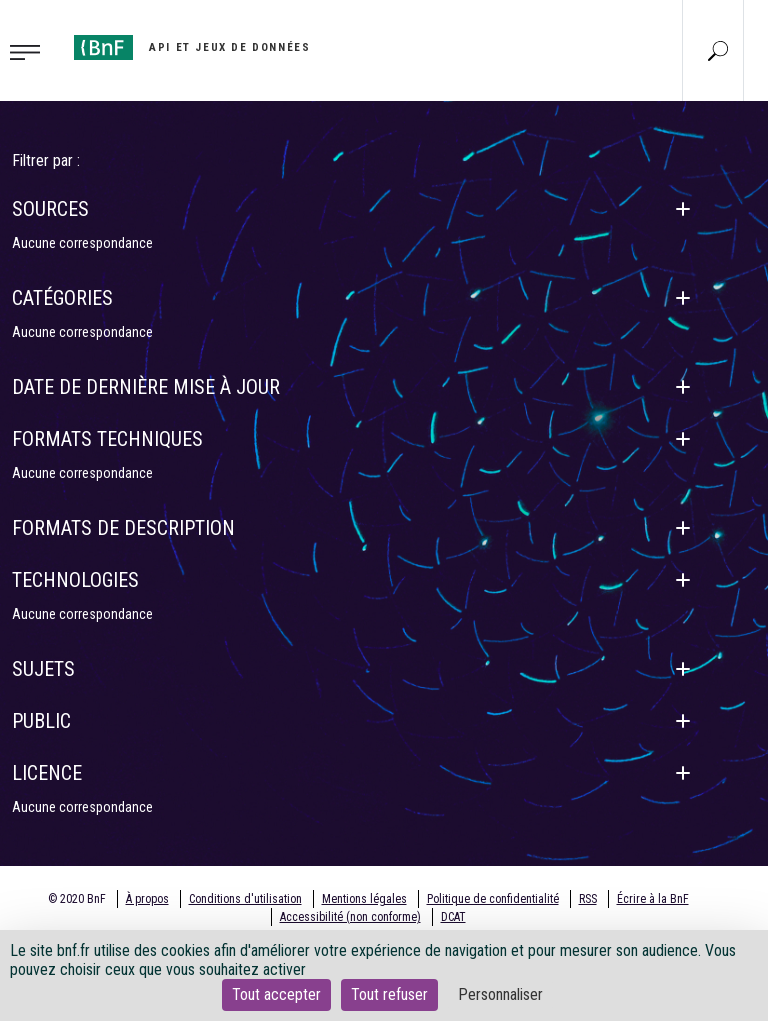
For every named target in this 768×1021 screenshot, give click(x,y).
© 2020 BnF (77, 899)
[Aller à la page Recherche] (718, 50)
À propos (147, 899)
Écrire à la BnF (653, 899)
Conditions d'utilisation (245, 899)
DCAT (453, 917)
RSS (588, 899)
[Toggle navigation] (31, 51)
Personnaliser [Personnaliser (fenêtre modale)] (500, 994)
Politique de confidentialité (493, 899)
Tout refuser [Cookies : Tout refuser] (389, 994)
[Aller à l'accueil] (192, 47)
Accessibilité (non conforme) (350, 917)
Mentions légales (364, 899)
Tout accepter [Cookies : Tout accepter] (276, 994)
